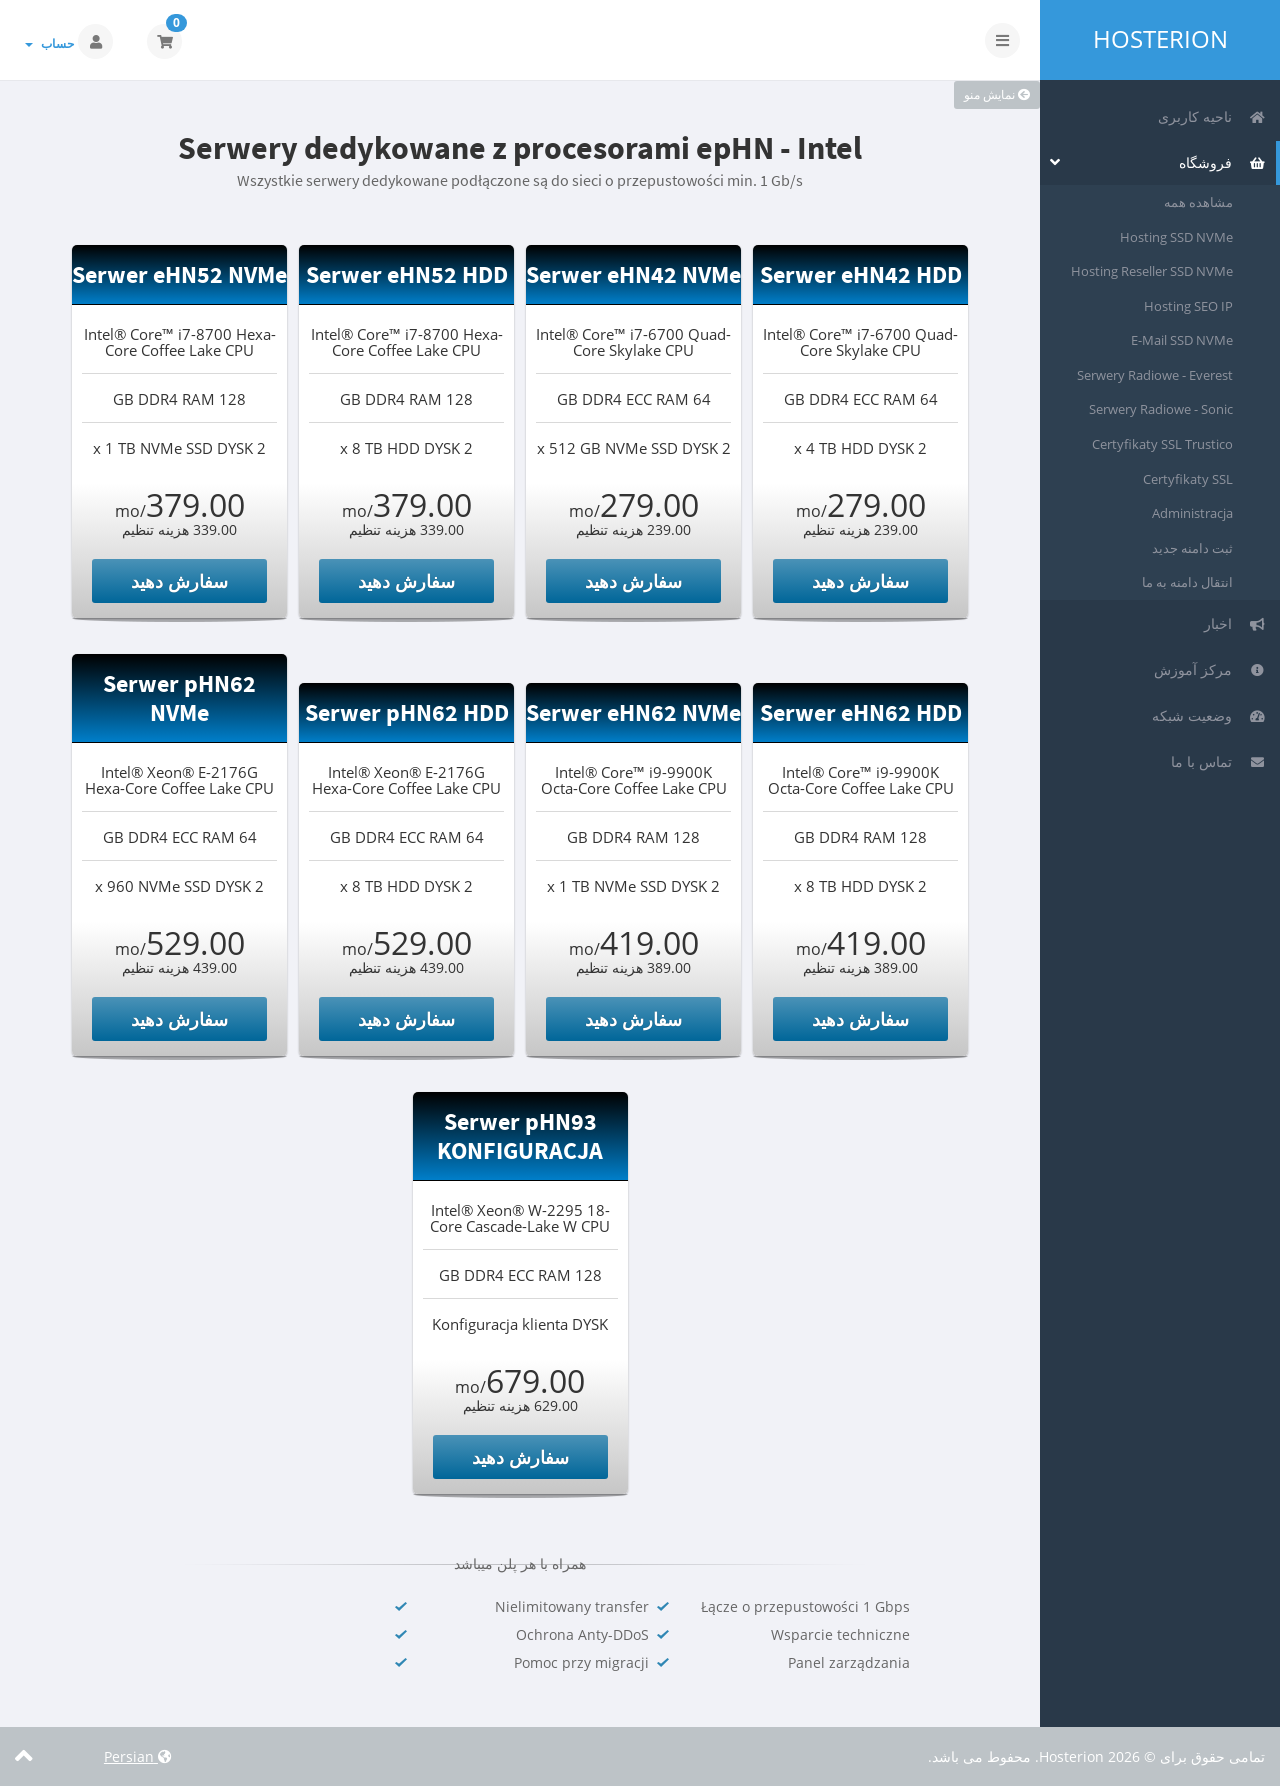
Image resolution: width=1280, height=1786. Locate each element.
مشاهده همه (1198, 202)
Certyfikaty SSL (1188, 479)
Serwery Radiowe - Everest (1155, 375)
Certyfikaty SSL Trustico (1162, 444)
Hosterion (1160, 39)
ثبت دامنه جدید (1192, 548)
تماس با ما (1218, 761)
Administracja (1192, 513)
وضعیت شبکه (1209, 715)
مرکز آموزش (1210, 669)
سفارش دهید (860, 581)
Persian (138, 1756)
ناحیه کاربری (1212, 116)
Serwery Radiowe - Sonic (1161, 409)
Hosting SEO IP (1188, 306)
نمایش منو (997, 94)
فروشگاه (1222, 162)
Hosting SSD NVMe (1176, 237)
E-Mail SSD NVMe (1182, 340)
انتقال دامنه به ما (1187, 582)
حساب (49, 43)
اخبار (1235, 623)
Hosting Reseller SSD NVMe (1152, 271)
